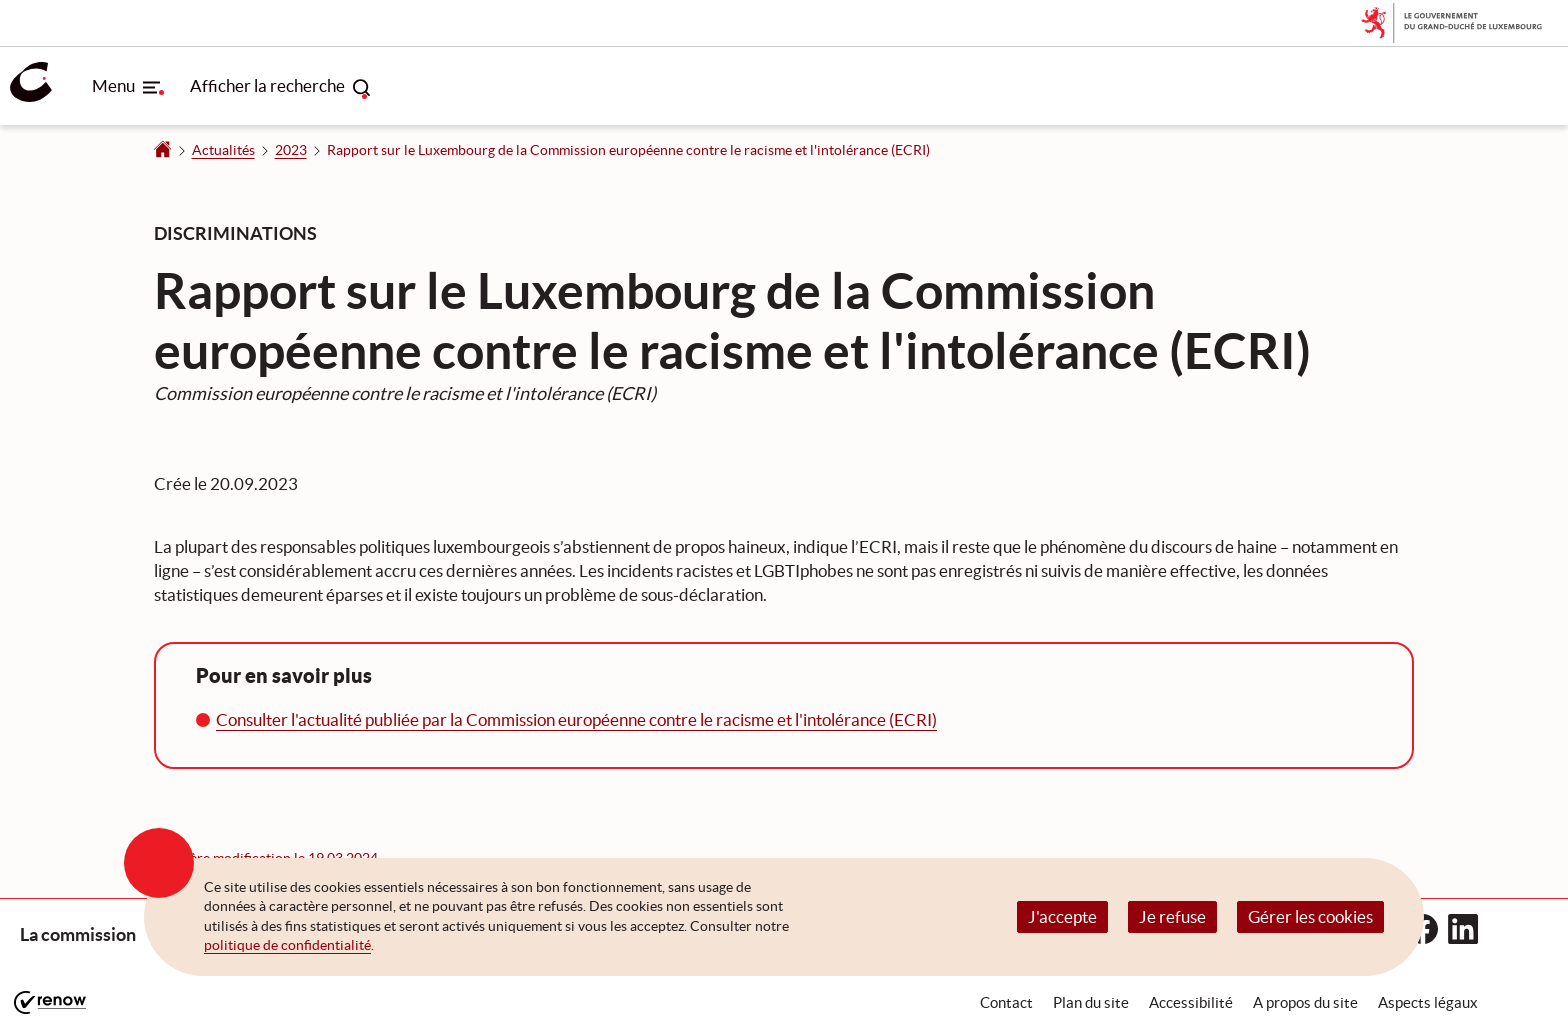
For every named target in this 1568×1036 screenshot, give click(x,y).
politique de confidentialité (287, 945)
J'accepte (1062, 916)
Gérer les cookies (1310, 916)
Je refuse (1172, 916)
